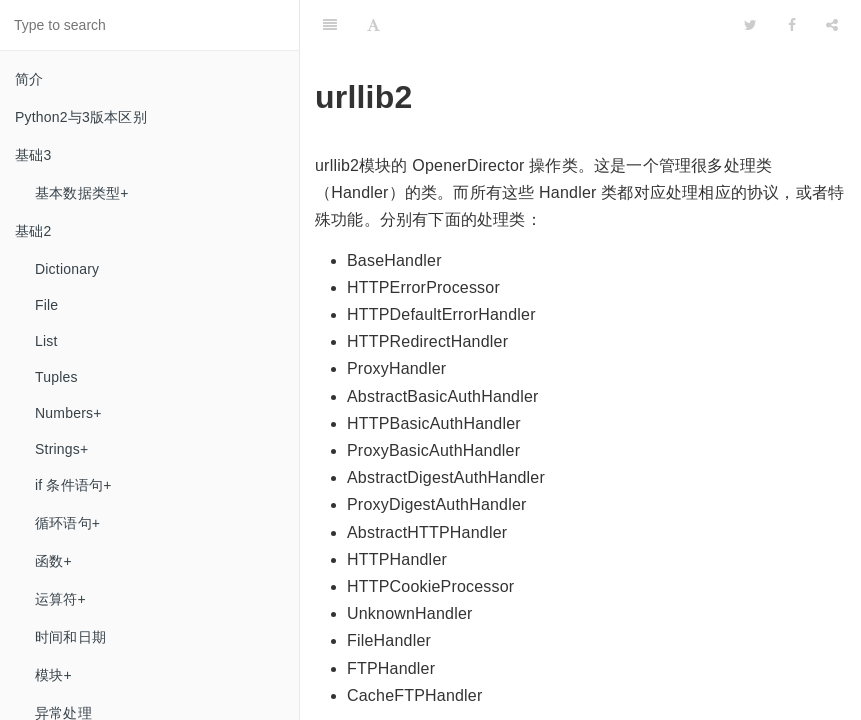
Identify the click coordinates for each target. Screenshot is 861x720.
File (46, 305)
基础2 (33, 231)
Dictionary (67, 269)
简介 (29, 79)
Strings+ (61, 449)
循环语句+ (67, 523)
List (46, 341)
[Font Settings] (373, 25)
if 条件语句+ (73, 485)
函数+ (53, 561)
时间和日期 (70, 637)
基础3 (33, 155)
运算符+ (60, 599)
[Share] (832, 25)
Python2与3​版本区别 (81, 117)
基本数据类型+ (82, 193)
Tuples (56, 377)
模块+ (53, 675)
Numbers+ (68, 413)
